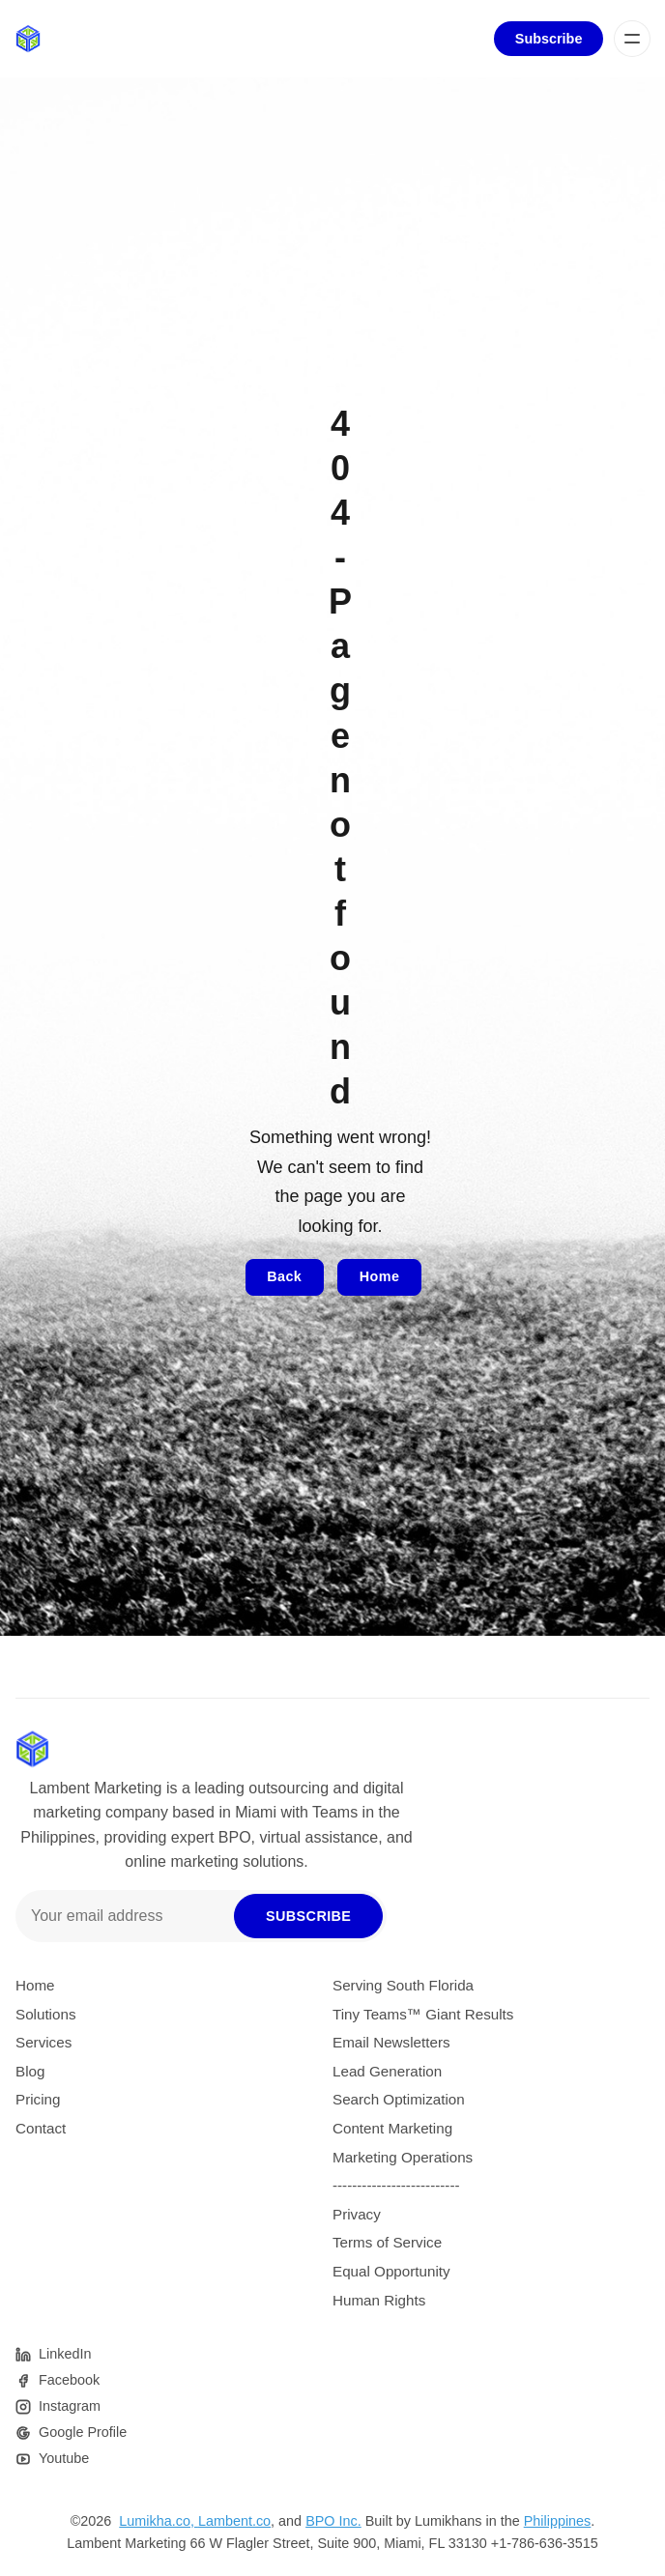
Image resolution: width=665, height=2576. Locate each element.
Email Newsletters (391, 2042)
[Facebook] (57, 2380)
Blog (29, 2071)
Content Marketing (392, 2128)
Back (284, 1276)
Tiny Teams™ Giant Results (422, 2014)
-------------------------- (396, 2185)
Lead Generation (387, 2071)
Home (380, 1276)
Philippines (558, 2521)
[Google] (71, 2432)
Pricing (37, 2099)
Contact (40, 2128)
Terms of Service (387, 2242)
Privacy (356, 2214)
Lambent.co (234, 2521)
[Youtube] (52, 2458)
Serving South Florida (403, 1985)
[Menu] (632, 38)
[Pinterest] (53, 2354)
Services (43, 2042)
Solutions (45, 2014)
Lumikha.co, (158, 2521)
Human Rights (378, 2300)
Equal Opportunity (391, 2271)
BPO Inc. (333, 2521)
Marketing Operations (402, 2157)
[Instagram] (58, 2406)
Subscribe (549, 38)
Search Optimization (398, 2099)
